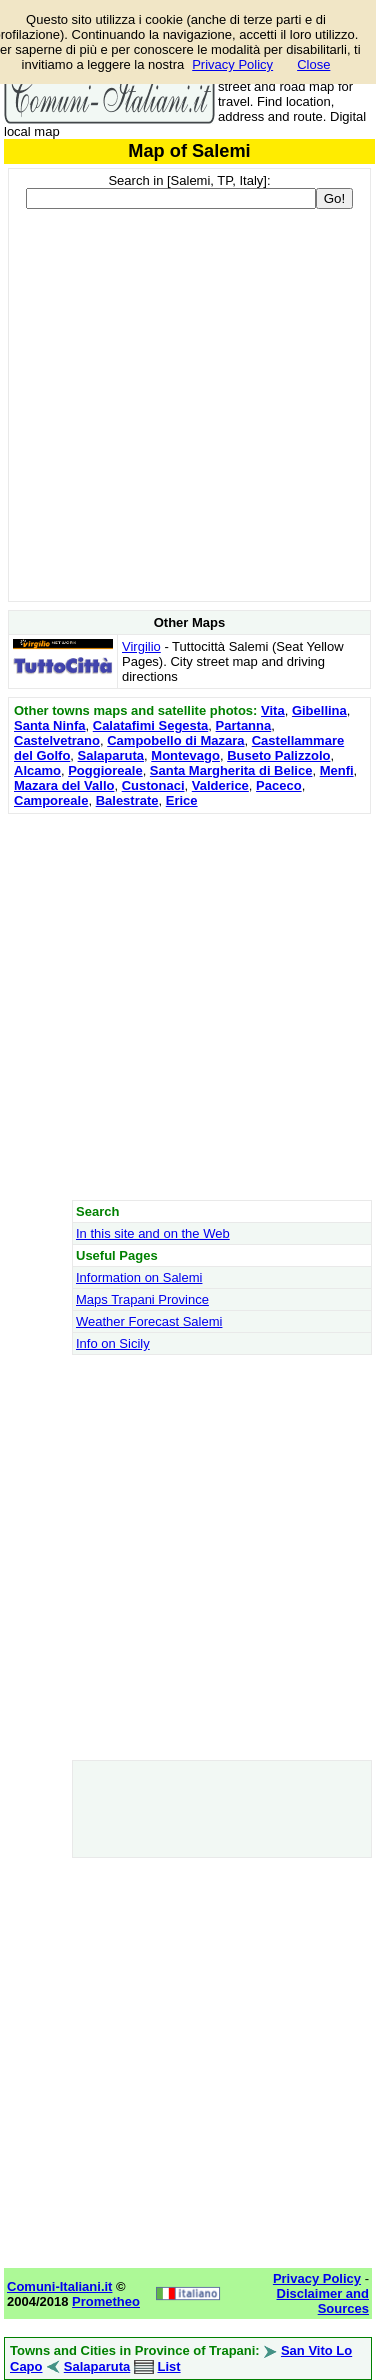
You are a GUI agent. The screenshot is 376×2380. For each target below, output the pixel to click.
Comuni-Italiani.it (59, 2286)
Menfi (337, 770)
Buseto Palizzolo (278, 755)
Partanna (244, 725)
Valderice (220, 785)
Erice (182, 800)
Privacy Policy (232, 64)
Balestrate (127, 800)
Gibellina (319, 710)
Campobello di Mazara (175, 740)
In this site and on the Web (153, 1233)
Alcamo (37, 770)
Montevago (185, 755)
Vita (273, 710)
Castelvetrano (57, 740)
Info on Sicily (113, 1343)
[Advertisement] (187, 1006)
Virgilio (141, 646)
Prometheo (106, 2301)
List (168, 2366)
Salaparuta (111, 755)
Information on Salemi (139, 1277)
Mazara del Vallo (64, 785)
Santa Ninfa (50, 725)
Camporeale (51, 800)
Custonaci (153, 785)
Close (313, 64)
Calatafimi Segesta (151, 725)
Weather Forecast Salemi (149, 1321)
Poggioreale (105, 770)
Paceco (279, 785)
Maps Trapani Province (142, 1299)
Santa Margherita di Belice (231, 770)
